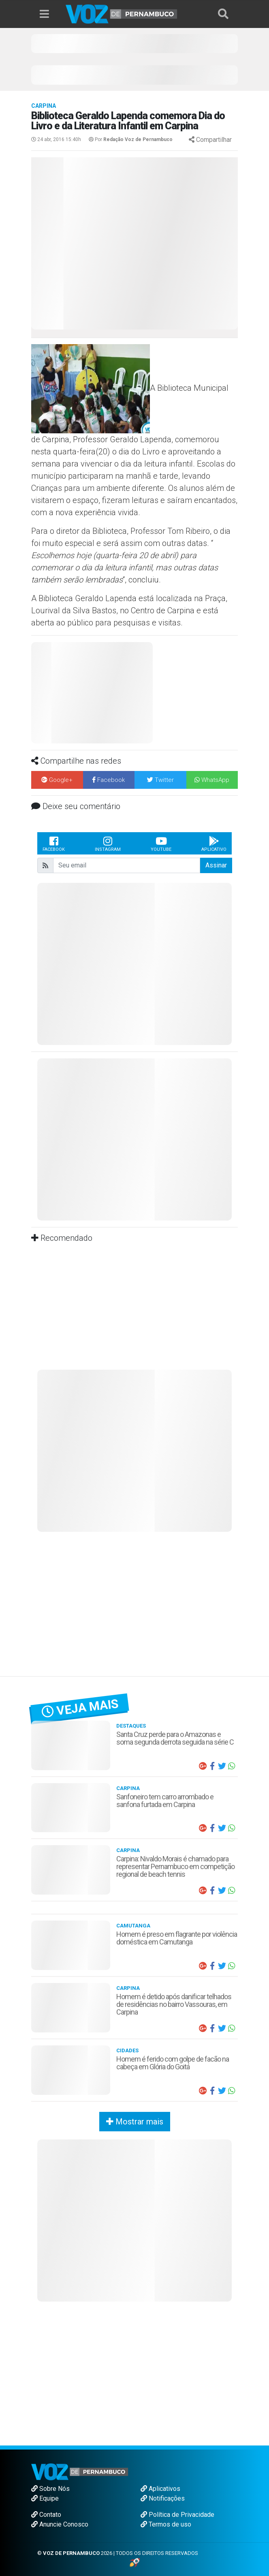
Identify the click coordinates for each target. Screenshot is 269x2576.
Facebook (54, 843)
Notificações (163, 2498)
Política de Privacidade (177, 2514)
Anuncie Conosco (59, 2524)
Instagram (108, 843)
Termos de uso (166, 2524)
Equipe (45, 2498)
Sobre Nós (50, 2488)
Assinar (216, 865)
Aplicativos (160, 2488)
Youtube (161, 843)
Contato (46, 2514)
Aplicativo (213, 843)
